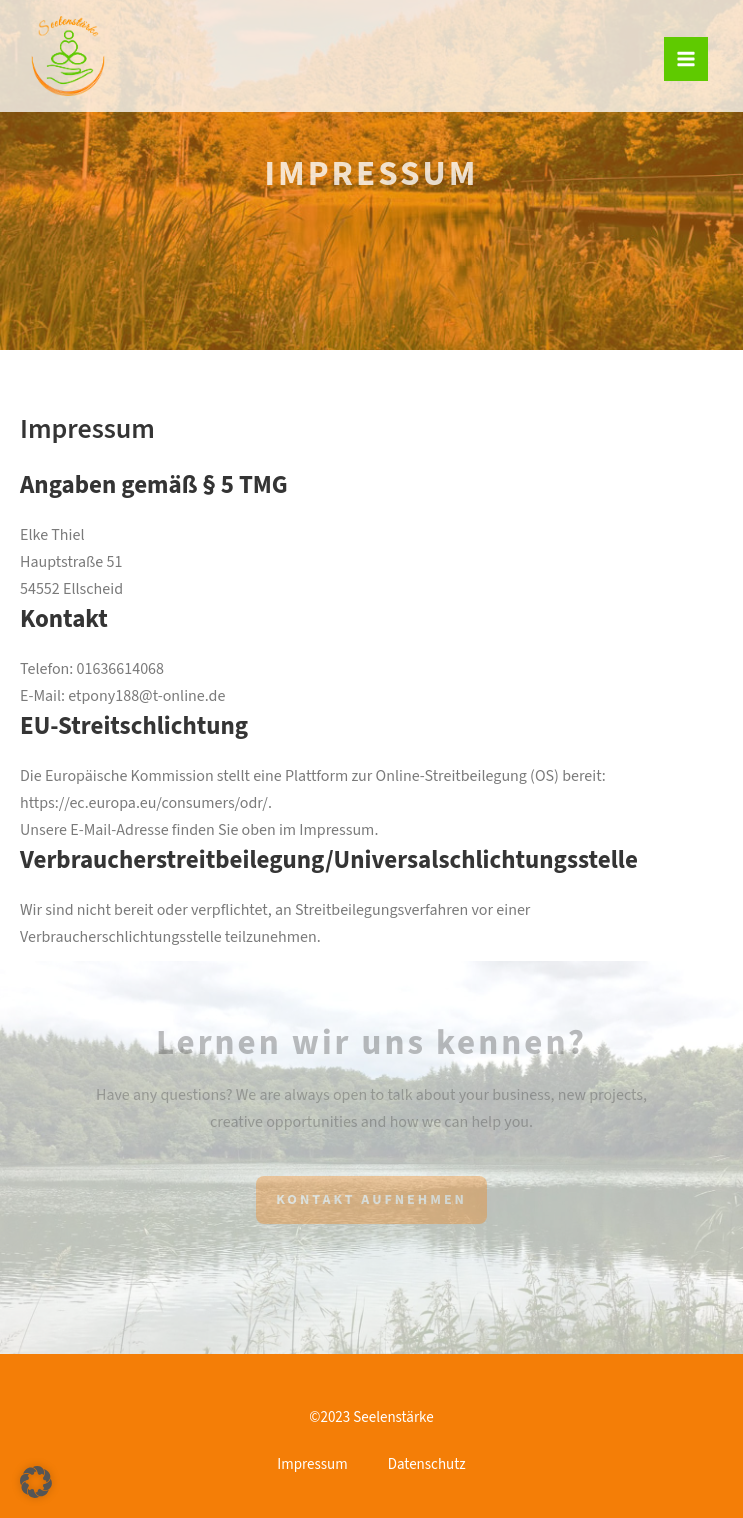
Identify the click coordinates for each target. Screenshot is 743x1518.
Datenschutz (427, 1464)
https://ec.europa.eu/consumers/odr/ (144, 803)
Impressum (312, 1464)
